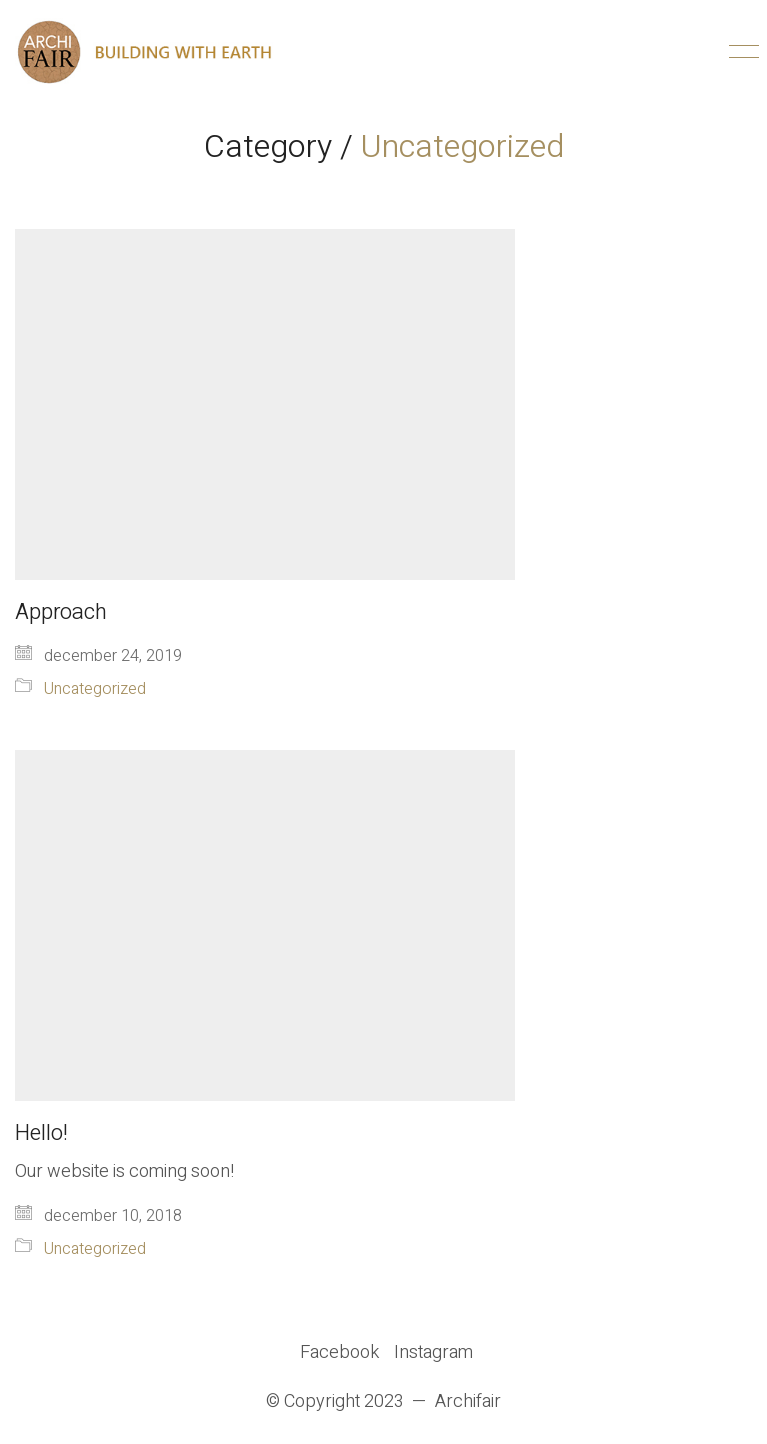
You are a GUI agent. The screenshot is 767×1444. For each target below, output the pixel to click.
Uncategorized (462, 146)
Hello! (41, 1133)
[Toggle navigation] (740, 52)
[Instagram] (433, 1353)
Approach (61, 612)
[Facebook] (339, 1353)
